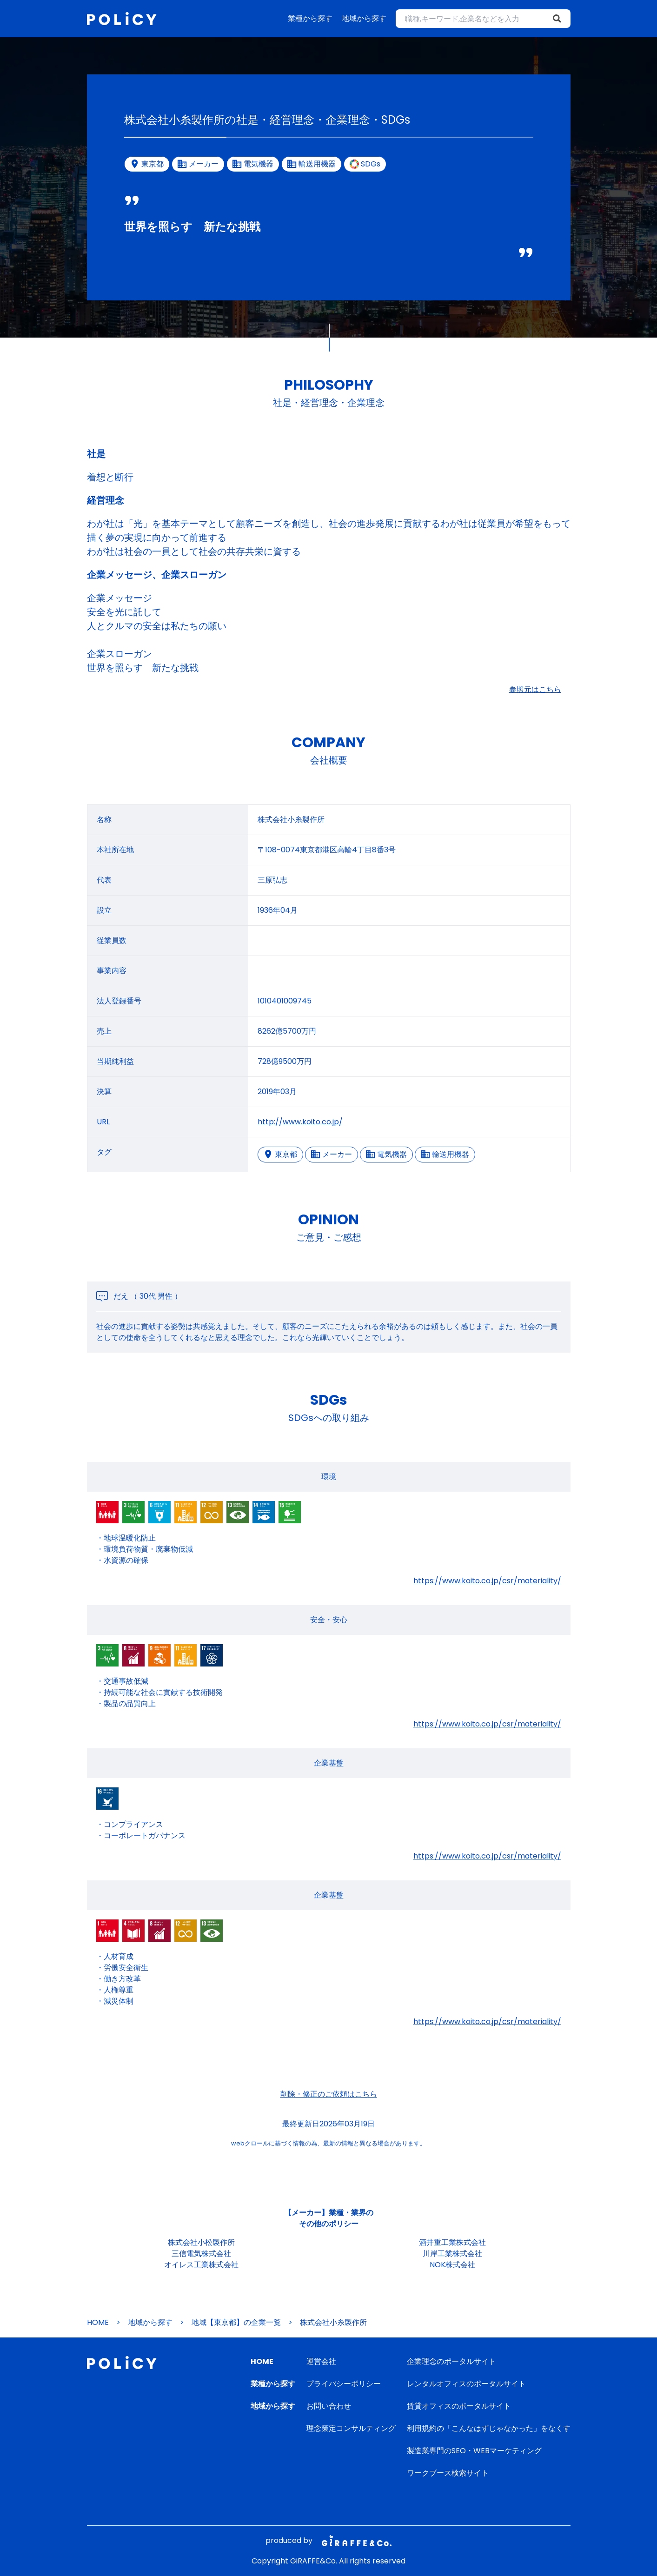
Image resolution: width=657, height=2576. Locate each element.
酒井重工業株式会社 (452, 2242)
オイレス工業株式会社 (201, 2264)
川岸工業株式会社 (452, 2253)
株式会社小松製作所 (201, 2242)
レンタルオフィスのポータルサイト (466, 2383)
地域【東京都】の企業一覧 (236, 2322)
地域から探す (364, 18)
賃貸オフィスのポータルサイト (459, 2406)
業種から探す (310, 18)
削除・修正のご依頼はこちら (328, 2094)
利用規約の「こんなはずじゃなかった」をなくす (489, 2428)
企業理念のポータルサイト (451, 2361)
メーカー (331, 1154)
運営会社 (321, 2361)
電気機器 (386, 1154)
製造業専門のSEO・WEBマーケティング (474, 2450)
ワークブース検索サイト (448, 2473)
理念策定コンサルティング (351, 2428)
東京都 (280, 1154)
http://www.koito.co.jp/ (300, 1121)
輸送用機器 (445, 1154)
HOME (98, 2322)
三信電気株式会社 (201, 2253)
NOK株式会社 (452, 2264)
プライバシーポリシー (343, 2383)
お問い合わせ (328, 2406)
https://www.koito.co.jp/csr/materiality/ (487, 1580)
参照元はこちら (535, 689)
